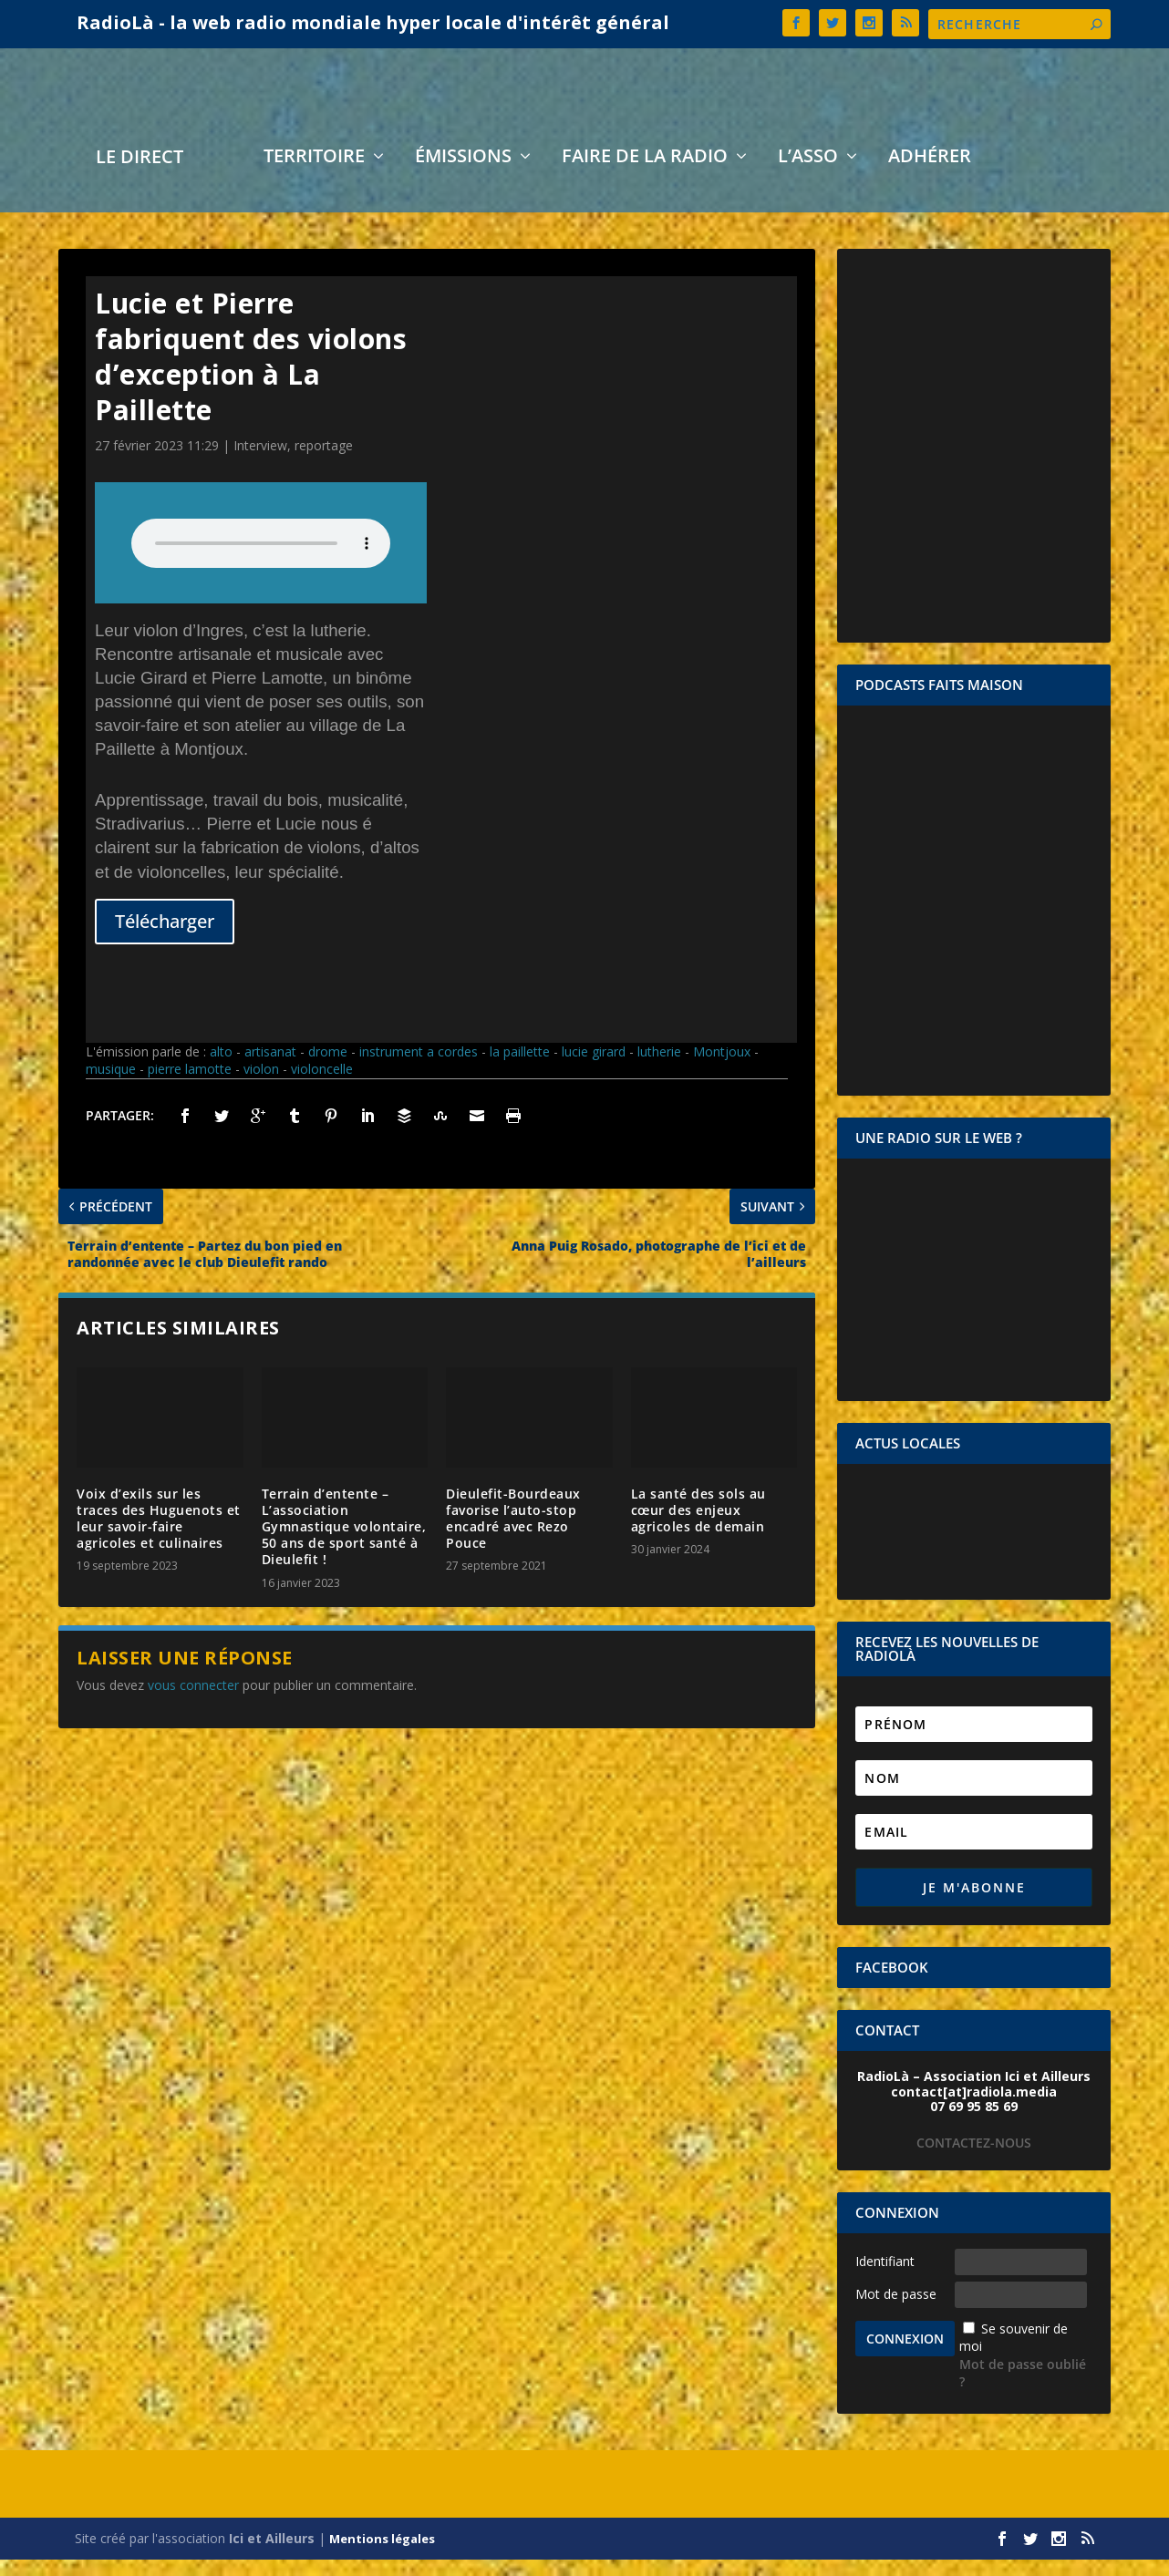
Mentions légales (382, 2555)
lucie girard (594, 1067)
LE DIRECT (139, 175)
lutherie (659, 1067)
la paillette (520, 1067)
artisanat (270, 1067)
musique (111, 1085)
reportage (324, 461)
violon (261, 1085)
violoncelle (322, 1085)
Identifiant (885, 2277)
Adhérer (929, 174)
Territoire (314, 174)
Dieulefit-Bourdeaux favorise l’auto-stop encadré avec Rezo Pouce (513, 1535)
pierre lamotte (190, 1085)
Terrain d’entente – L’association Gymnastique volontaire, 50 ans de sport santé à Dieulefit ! (344, 1543)
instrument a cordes (418, 1067)
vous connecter (193, 1701)
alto (221, 1067)
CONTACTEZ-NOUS (973, 2159)
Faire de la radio (645, 174)
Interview (260, 461)
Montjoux (721, 1067)
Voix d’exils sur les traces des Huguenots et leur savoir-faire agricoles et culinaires (159, 1535)
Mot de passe (895, 2310)
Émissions (463, 174)
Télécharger (164, 937)
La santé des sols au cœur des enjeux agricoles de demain (698, 1526)
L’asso (808, 174)
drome (327, 1067)
